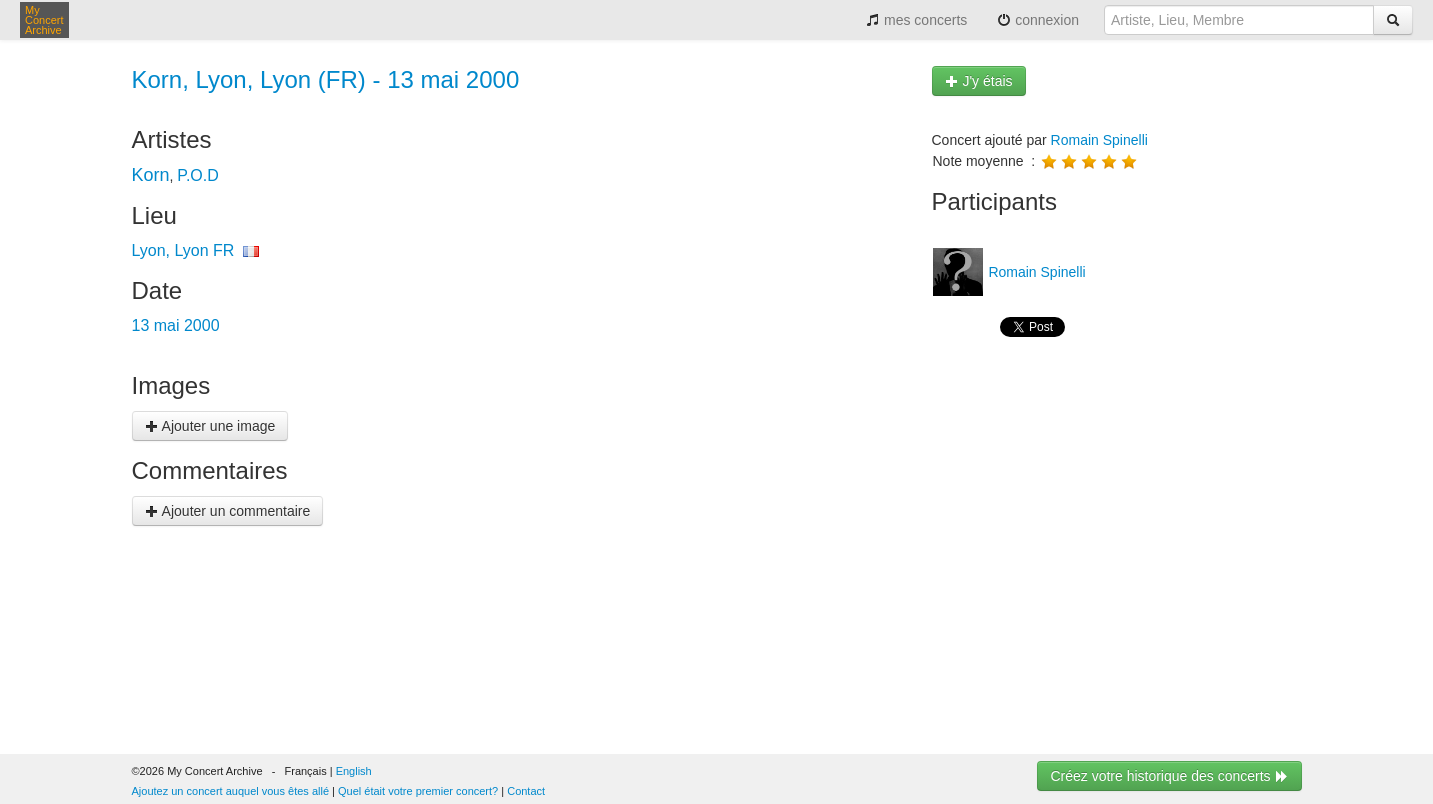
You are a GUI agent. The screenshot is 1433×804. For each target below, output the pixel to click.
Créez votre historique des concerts (1169, 776)
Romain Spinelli (1099, 140)
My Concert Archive (44, 20)
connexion (1038, 20)
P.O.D (198, 175)
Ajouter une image (210, 426)
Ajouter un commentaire (228, 511)
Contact (526, 791)
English (354, 771)
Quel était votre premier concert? (418, 791)
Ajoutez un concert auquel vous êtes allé (231, 791)
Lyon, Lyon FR (183, 250)
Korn (151, 175)
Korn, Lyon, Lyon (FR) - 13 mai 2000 (326, 79)
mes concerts (916, 20)
